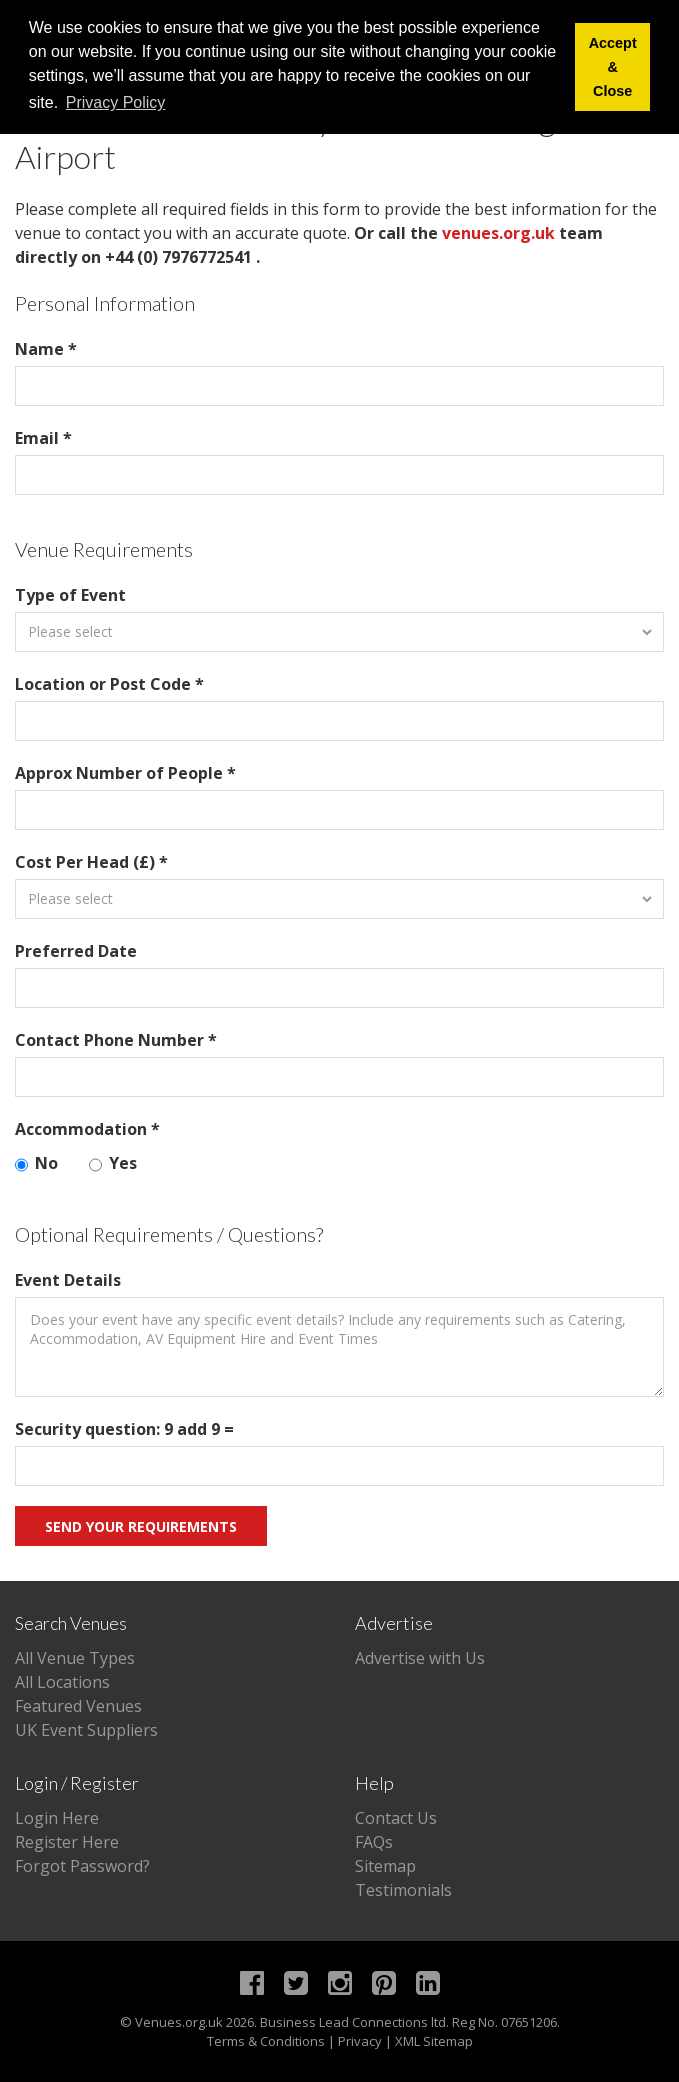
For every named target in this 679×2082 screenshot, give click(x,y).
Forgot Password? (82, 1866)
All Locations (62, 1682)
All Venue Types (75, 1658)
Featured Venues (78, 1706)
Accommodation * (87, 1129)
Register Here (67, 1842)
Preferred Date (76, 951)
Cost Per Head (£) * (91, 862)
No (36, 1163)
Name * (46, 349)
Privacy (360, 2041)
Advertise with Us (420, 1658)
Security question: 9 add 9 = (124, 1429)
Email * (43, 438)
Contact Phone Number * (116, 1040)
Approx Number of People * (125, 773)
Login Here (57, 1818)
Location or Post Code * (109, 684)
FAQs (374, 1842)
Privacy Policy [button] (116, 102)
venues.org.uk (498, 233)
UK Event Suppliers (86, 1730)
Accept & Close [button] (613, 67)
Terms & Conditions (266, 2041)
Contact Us (396, 1818)
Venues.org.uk (179, 2022)
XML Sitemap (434, 2041)
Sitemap (385, 1866)
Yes (113, 1163)
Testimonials (403, 1890)
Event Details (68, 1280)
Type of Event (70, 595)
